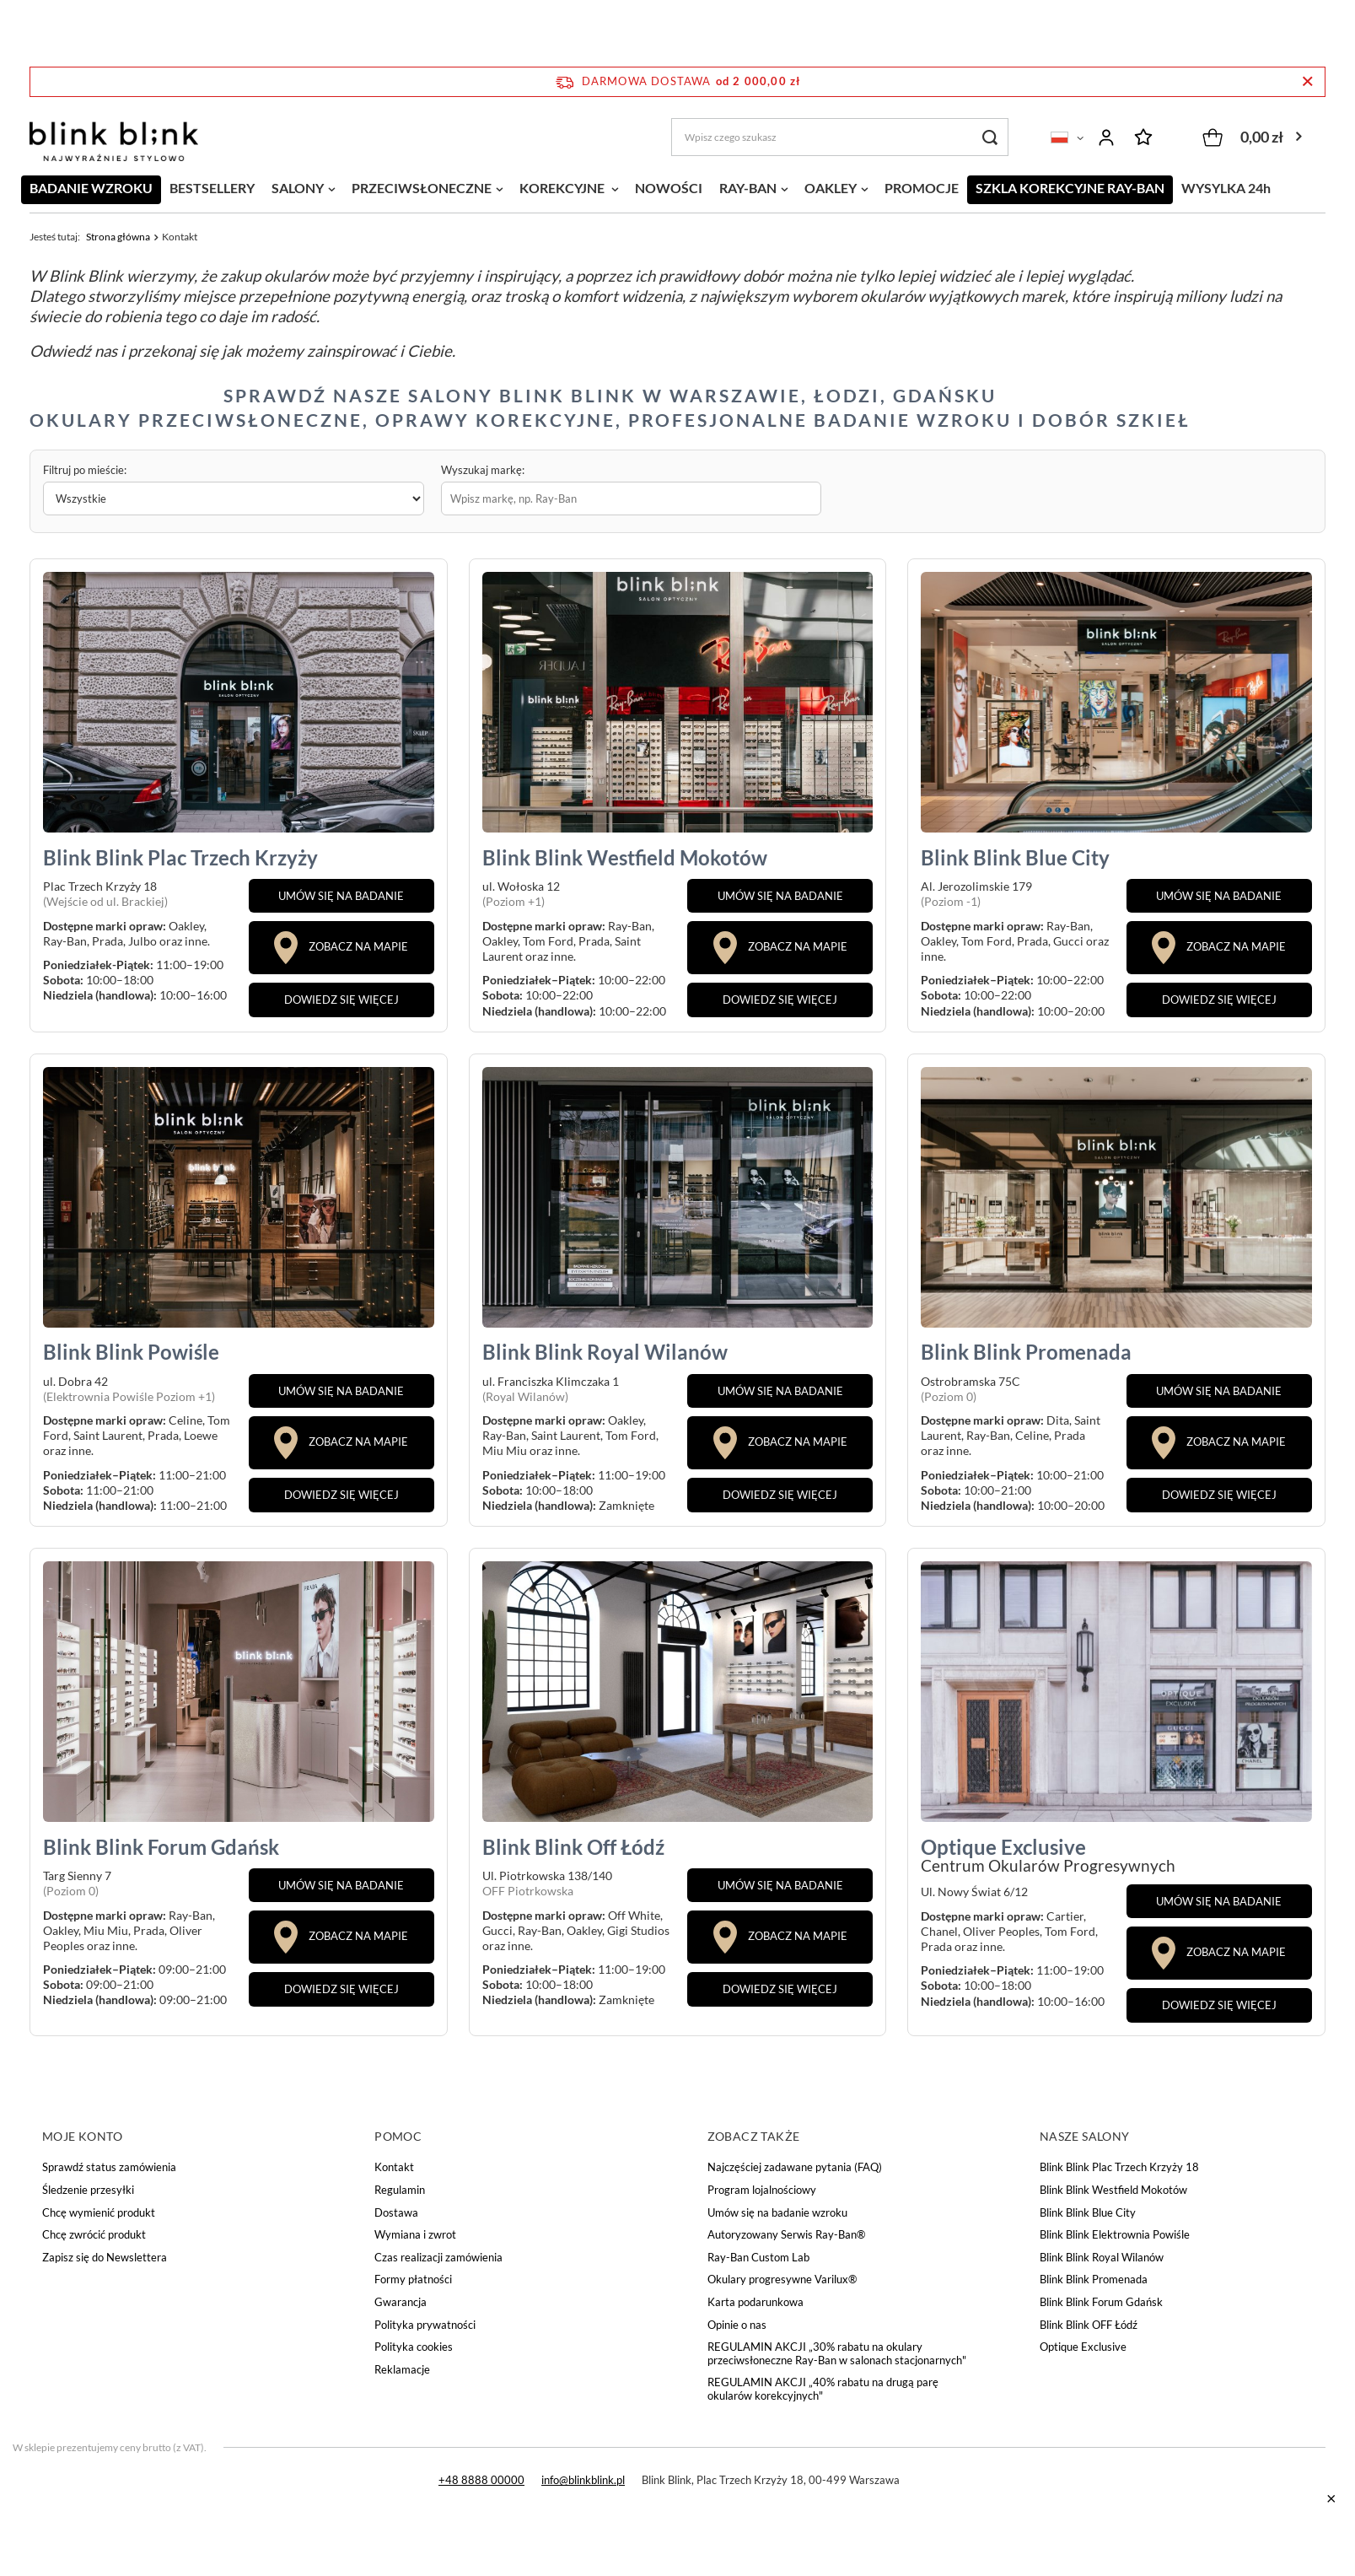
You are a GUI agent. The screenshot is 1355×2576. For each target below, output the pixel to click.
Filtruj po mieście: (84, 470)
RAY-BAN (748, 188)
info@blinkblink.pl (583, 2480)
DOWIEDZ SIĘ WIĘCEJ (341, 999)
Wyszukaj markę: (482, 470)
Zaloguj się (1106, 137)
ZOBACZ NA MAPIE (341, 947)
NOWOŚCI (668, 188)
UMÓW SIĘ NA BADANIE (341, 896)
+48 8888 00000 (481, 2480)
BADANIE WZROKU (91, 188)
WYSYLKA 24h (1226, 188)
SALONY (298, 188)
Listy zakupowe (1143, 137)
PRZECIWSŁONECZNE (422, 188)
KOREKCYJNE (563, 188)
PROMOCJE (922, 188)
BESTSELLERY (212, 188)
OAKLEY (830, 188)
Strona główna (118, 236)
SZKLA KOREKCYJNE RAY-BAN (1070, 188)
